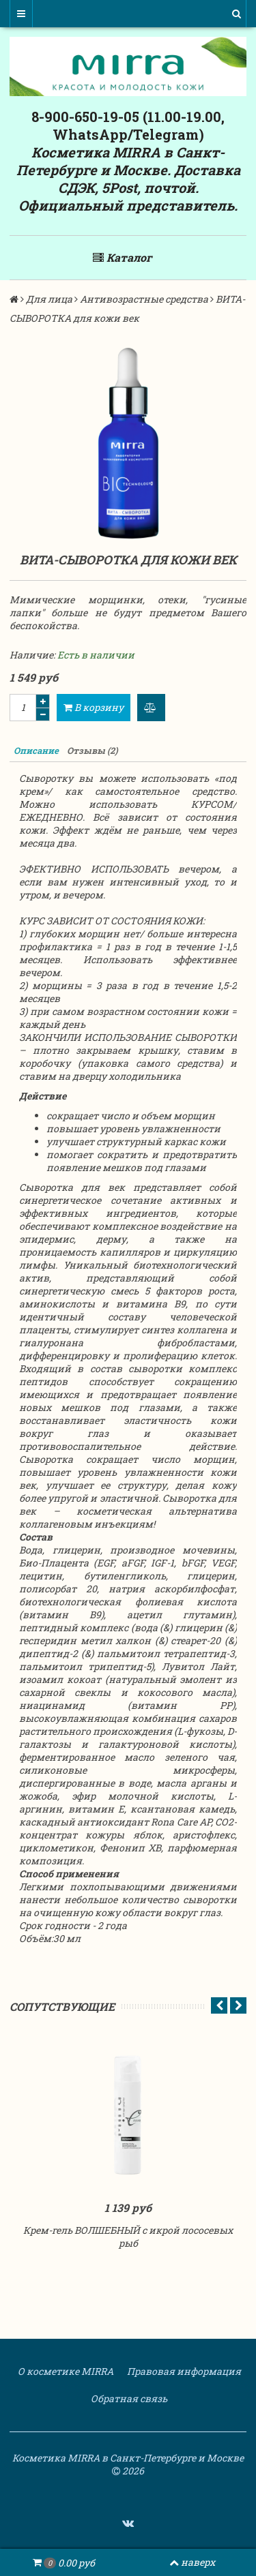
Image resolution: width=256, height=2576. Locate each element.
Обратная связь (128, 2398)
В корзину (93, 707)
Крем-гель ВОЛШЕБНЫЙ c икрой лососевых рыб (128, 2236)
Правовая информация (183, 2371)
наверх (192, 2562)
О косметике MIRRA (64, 2371)
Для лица (49, 298)
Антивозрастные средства (144, 298)
